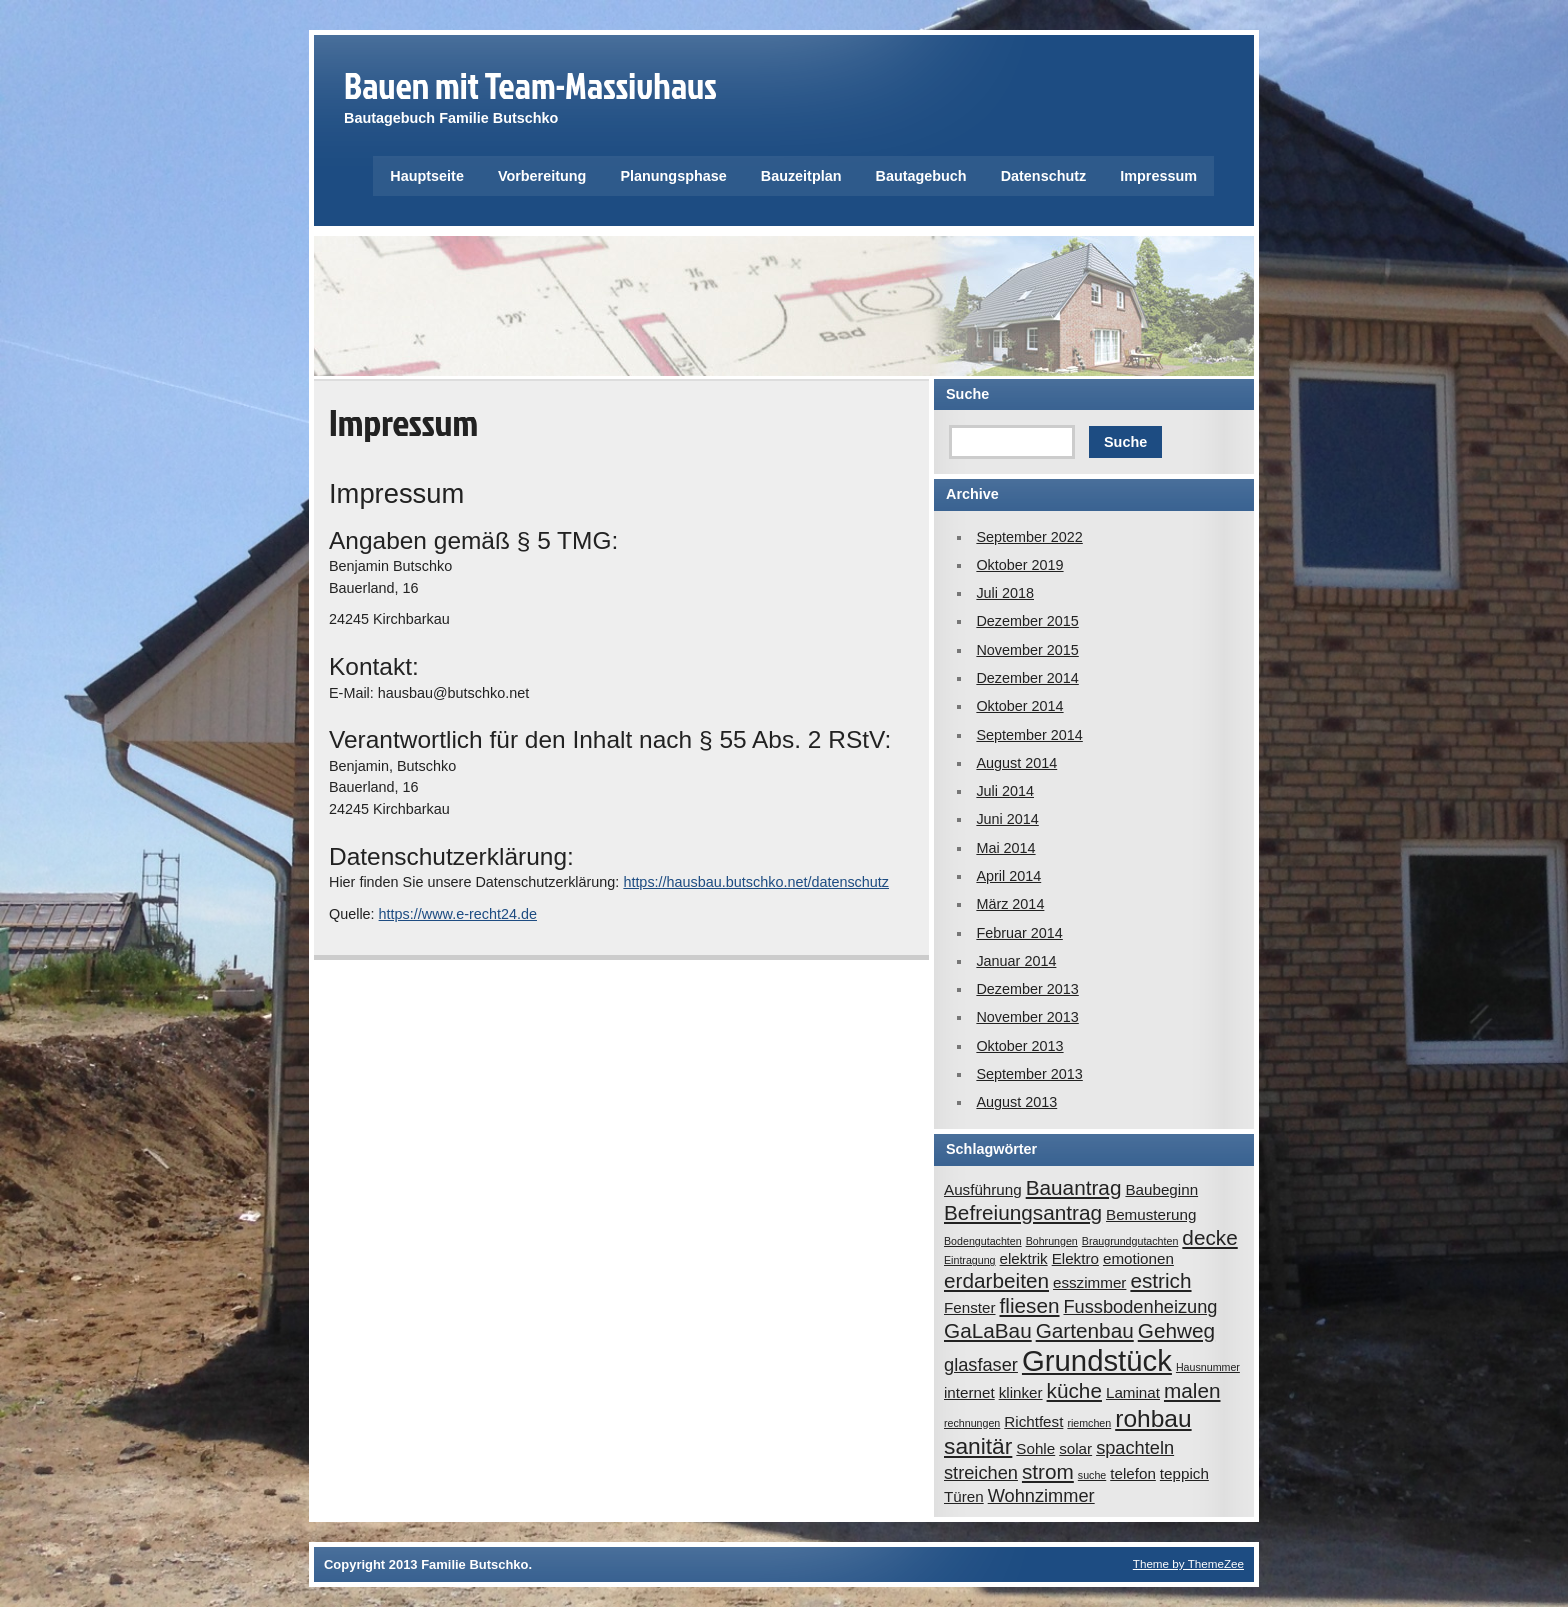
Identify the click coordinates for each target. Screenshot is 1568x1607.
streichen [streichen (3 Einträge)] (981, 1472)
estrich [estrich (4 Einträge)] (1160, 1280)
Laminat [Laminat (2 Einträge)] (1133, 1392)
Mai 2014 (1005, 848)
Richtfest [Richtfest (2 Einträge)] (1033, 1421)
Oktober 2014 (1019, 706)
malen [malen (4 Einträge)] (1192, 1390)
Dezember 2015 (1027, 621)
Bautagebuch (921, 176)
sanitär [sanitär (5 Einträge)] (978, 1446)
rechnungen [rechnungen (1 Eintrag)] (972, 1423)
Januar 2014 (1016, 961)
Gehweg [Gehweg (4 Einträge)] (1176, 1330)
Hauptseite (427, 176)
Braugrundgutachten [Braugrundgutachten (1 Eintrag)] (1130, 1241)
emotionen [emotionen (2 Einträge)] (1138, 1258)
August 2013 (1016, 1102)
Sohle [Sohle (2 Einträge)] (1035, 1448)
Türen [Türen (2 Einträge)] (964, 1496)
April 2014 (1008, 876)
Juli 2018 (1005, 593)
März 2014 (1010, 904)
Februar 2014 (1019, 933)
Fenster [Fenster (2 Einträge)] (970, 1307)
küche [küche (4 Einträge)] (1074, 1390)
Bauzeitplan (801, 176)
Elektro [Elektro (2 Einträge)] (1075, 1258)
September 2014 (1029, 735)
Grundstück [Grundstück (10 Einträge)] (1097, 1360)
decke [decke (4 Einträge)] (1209, 1237)
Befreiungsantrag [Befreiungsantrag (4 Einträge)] (1023, 1212)
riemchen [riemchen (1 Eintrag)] (1089, 1423)
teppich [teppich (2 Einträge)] (1184, 1473)
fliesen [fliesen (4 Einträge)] (1030, 1305)
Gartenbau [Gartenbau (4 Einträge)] (1085, 1330)
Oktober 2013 (1019, 1046)
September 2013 (1029, 1074)
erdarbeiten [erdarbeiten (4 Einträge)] (996, 1280)
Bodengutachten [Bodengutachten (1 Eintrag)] (983, 1241)
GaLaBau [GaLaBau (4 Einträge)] (988, 1330)
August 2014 (1016, 763)
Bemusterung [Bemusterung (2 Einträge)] (1151, 1214)
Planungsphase (673, 176)
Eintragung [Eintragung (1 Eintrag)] (970, 1260)
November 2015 (1027, 650)
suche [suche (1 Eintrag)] (1092, 1475)
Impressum (1158, 176)
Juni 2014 (1007, 819)
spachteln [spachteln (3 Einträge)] (1135, 1447)
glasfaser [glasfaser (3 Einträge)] (981, 1364)
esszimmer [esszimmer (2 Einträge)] (1089, 1282)
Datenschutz (1044, 176)
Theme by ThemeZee (1188, 1563)
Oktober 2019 (1019, 565)
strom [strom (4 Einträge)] (1048, 1471)
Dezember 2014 (1027, 678)
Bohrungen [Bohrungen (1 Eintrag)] (1052, 1241)
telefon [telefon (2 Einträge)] (1133, 1473)
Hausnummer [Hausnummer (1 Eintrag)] (1208, 1367)
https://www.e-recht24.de (458, 914)
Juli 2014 (1005, 791)
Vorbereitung (542, 176)
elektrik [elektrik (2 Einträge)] (1024, 1258)
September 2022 (1029, 537)
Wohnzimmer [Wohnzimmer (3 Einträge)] (1041, 1495)
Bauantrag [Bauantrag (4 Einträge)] (1074, 1187)
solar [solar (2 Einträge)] (1075, 1448)
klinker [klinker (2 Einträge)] (1021, 1392)
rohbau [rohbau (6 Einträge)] (1153, 1418)
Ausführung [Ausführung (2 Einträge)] (983, 1189)
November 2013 (1027, 1017)
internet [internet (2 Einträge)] (969, 1392)
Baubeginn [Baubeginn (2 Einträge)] (1161, 1189)
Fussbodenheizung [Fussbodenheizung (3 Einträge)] (1140, 1306)
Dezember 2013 (1027, 989)
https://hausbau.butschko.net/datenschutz (756, 882)
